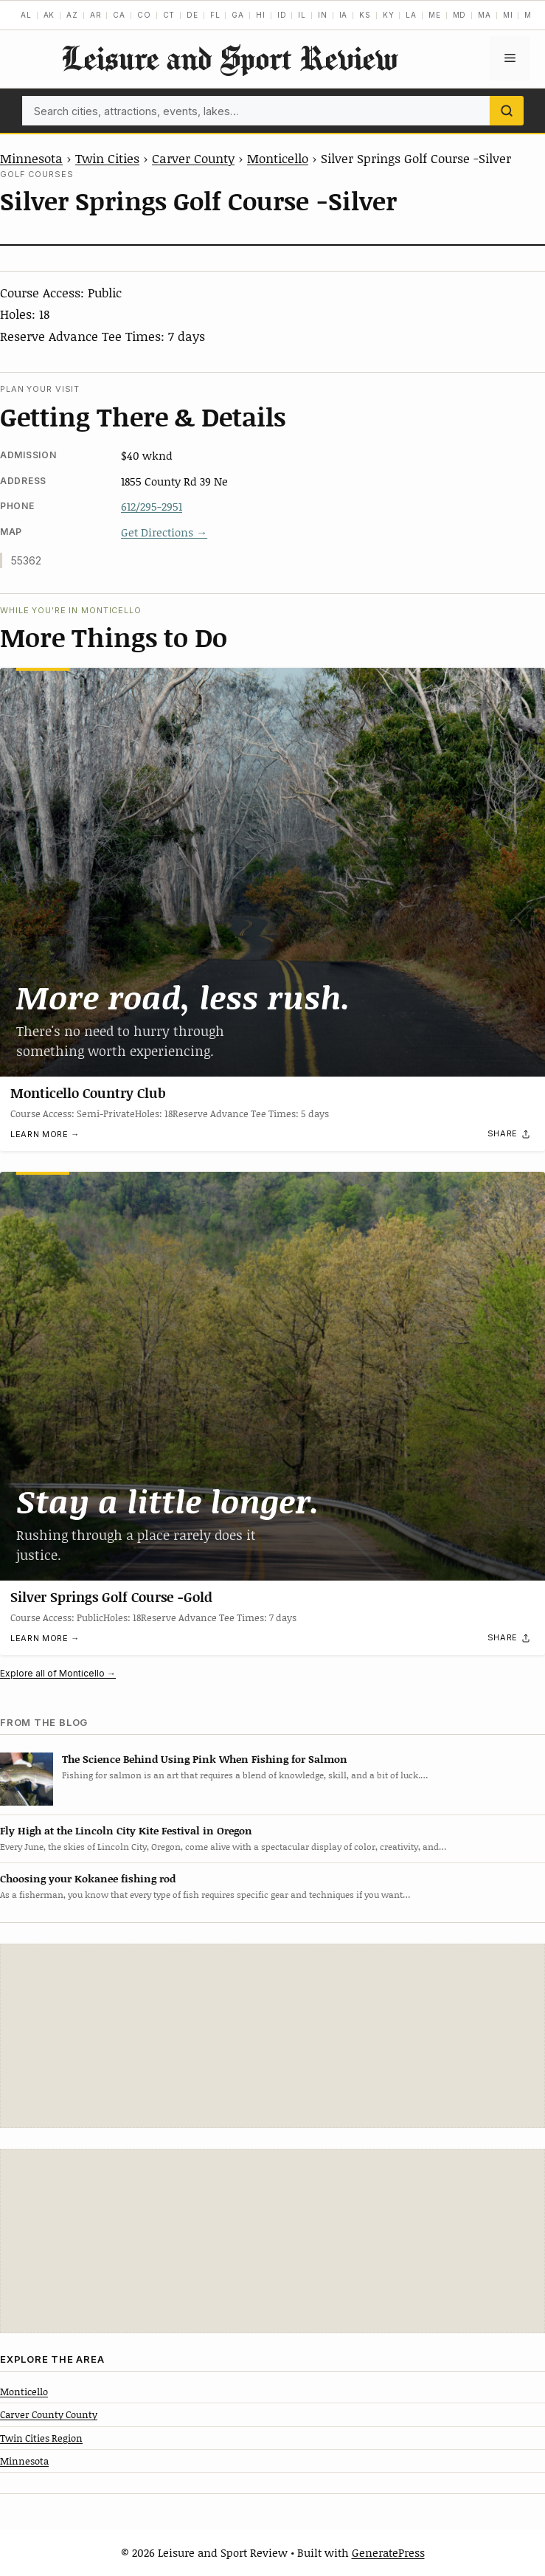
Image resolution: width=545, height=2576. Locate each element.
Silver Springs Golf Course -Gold (111, 1596)
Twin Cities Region (41, 2438)
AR (96, 14)
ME (434, 14)
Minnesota (31, 158)
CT (169, 14)
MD (460, 14)
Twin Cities (107, 158)
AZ (72, 14)
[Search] (507, 110)
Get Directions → (164, 532)
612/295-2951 (151, 506)
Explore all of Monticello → (58, 1673)
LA (411, 14)
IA (343, 14)
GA (238, 14)
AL (26, 14)
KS (365, 14)
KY (389, 14)
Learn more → (45, 1135)
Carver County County (48, 2414)
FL (215, 14)
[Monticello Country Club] (272, 872)
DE (192, 14)
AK (49, 14)
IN (322, 14)
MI (508, 14)
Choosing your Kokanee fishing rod (88, 1878)
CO (144, 14)
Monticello (277, 158)
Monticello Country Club (88, 1093)
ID (282, 14)
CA (119, 14)
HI (260, 14)
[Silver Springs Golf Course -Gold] (272, 1376)
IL (302, 14)
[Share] (510, 1134)
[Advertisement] (272, 2036)
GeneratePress (388, 2552)
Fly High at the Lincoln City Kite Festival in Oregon (126, 1830)
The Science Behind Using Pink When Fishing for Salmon (204, 1759)
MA (484, 14)
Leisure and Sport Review (229, 58)
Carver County (193, 158)
